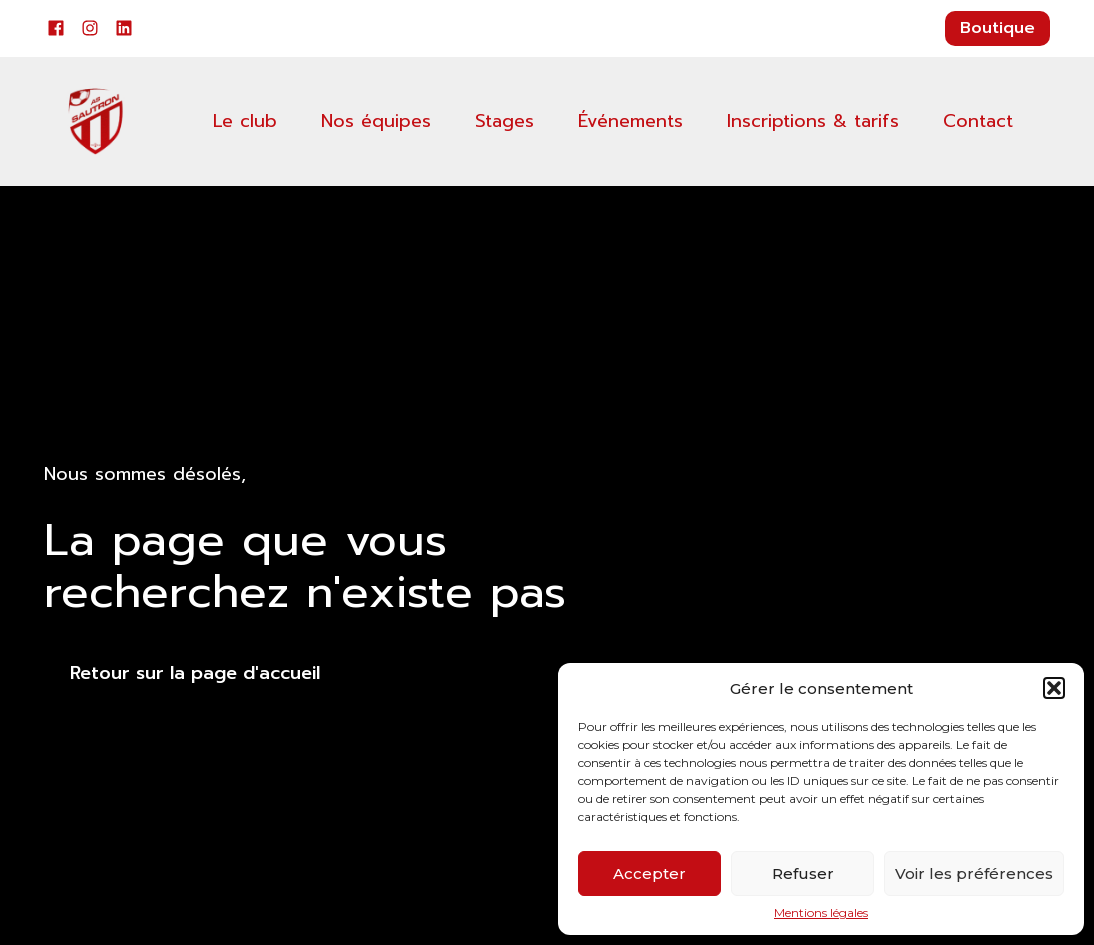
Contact (978, 121)
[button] (1054, 688)
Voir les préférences (974, 873)
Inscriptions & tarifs (813, 121)
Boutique (997, 28)
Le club (245, 121)
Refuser (803, 873)
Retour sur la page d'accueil (195, 673)
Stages (504, 121)
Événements (630, 121)
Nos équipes (376, 121)
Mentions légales (821, 913)
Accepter (649, 873)
